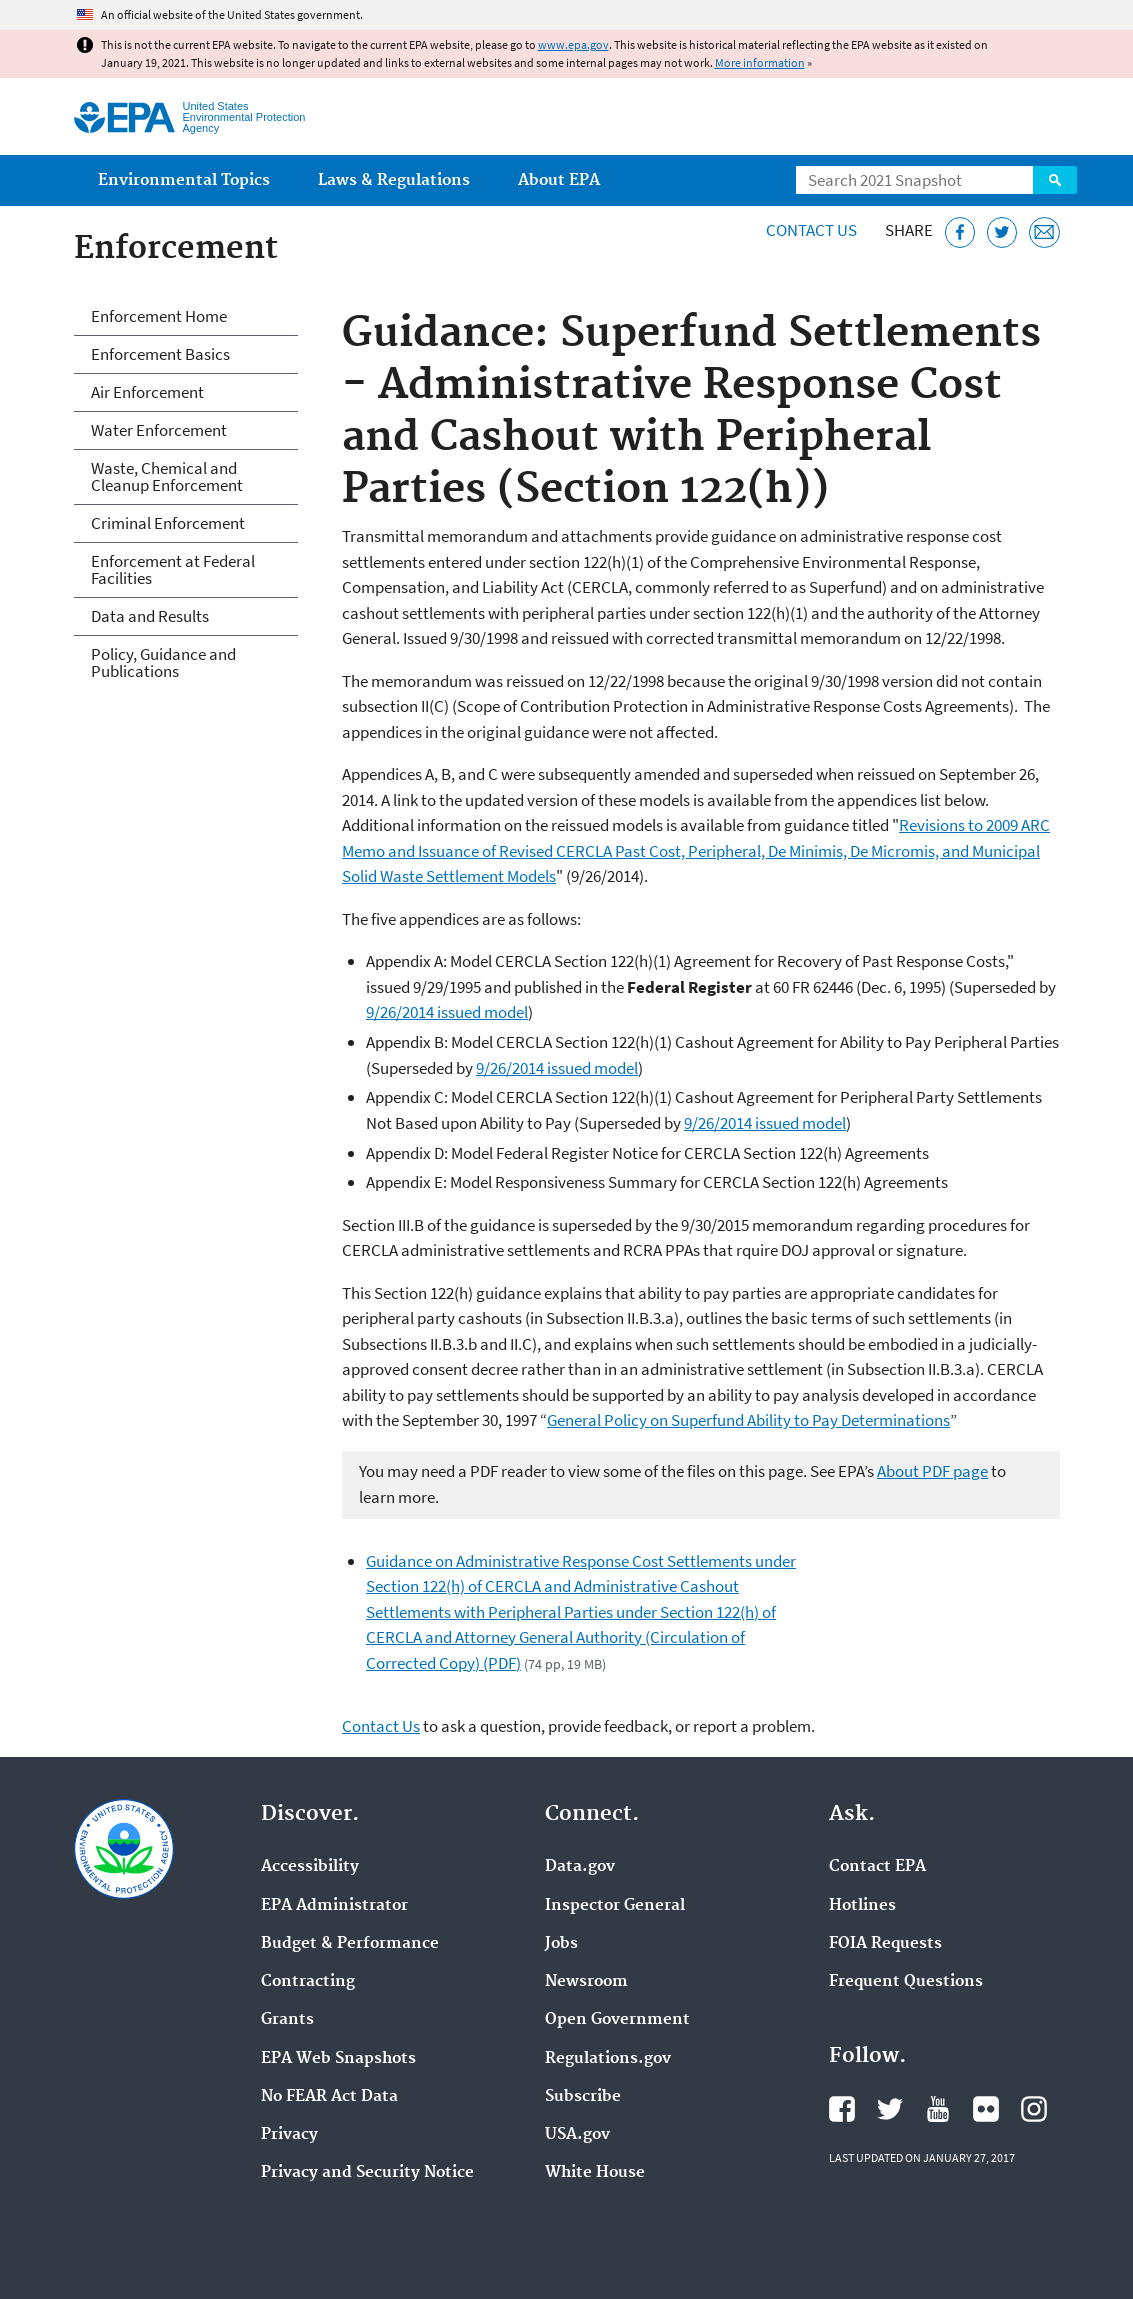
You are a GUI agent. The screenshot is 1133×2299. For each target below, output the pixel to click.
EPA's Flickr (986, 2109)
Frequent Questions (906, 1982)
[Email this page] (1044, 232)
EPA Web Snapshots (338, 2059)
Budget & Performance (350, 1944)
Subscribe (583, 2097)
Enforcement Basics (160, 354)
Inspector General (615, 1906)
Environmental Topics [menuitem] (184, 180)
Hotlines (862, 1906)
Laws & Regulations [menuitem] (394, 180)
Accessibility (310, 1867)
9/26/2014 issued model (447, 1012)
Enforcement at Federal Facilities (173, 569)
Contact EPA (877, 1867)
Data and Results (150, 616)
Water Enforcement (159, 430)
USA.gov (577, 2135)
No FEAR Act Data (329, 2097)
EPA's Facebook (842, 2109)
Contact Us (811, 230)
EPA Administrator (334, 1906)
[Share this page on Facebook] (960, 232)
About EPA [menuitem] (559, 180)
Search (1055, 180)
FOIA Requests (885, 1944)
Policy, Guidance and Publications (163, 662)
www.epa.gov (573, 44)
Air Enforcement (147, 392)
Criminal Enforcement (168, 523)
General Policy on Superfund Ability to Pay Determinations (748, 1420)
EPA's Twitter (890, 2109)
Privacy (289, 2135)
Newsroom (586, 1982)
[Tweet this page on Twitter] (1002, 232)
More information (760, 62)
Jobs (561, 1944)
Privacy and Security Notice (367, 2173)
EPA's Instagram (1034, 2109)
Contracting (308, 1982)
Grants (287, 2020)
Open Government (617, 2020)
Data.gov (580, 1867)
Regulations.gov (608, 2059)
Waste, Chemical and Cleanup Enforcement (167, 476)
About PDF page (932, 1471)
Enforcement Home (159, 316)
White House (595, 2173)
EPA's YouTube (938, 2109)
